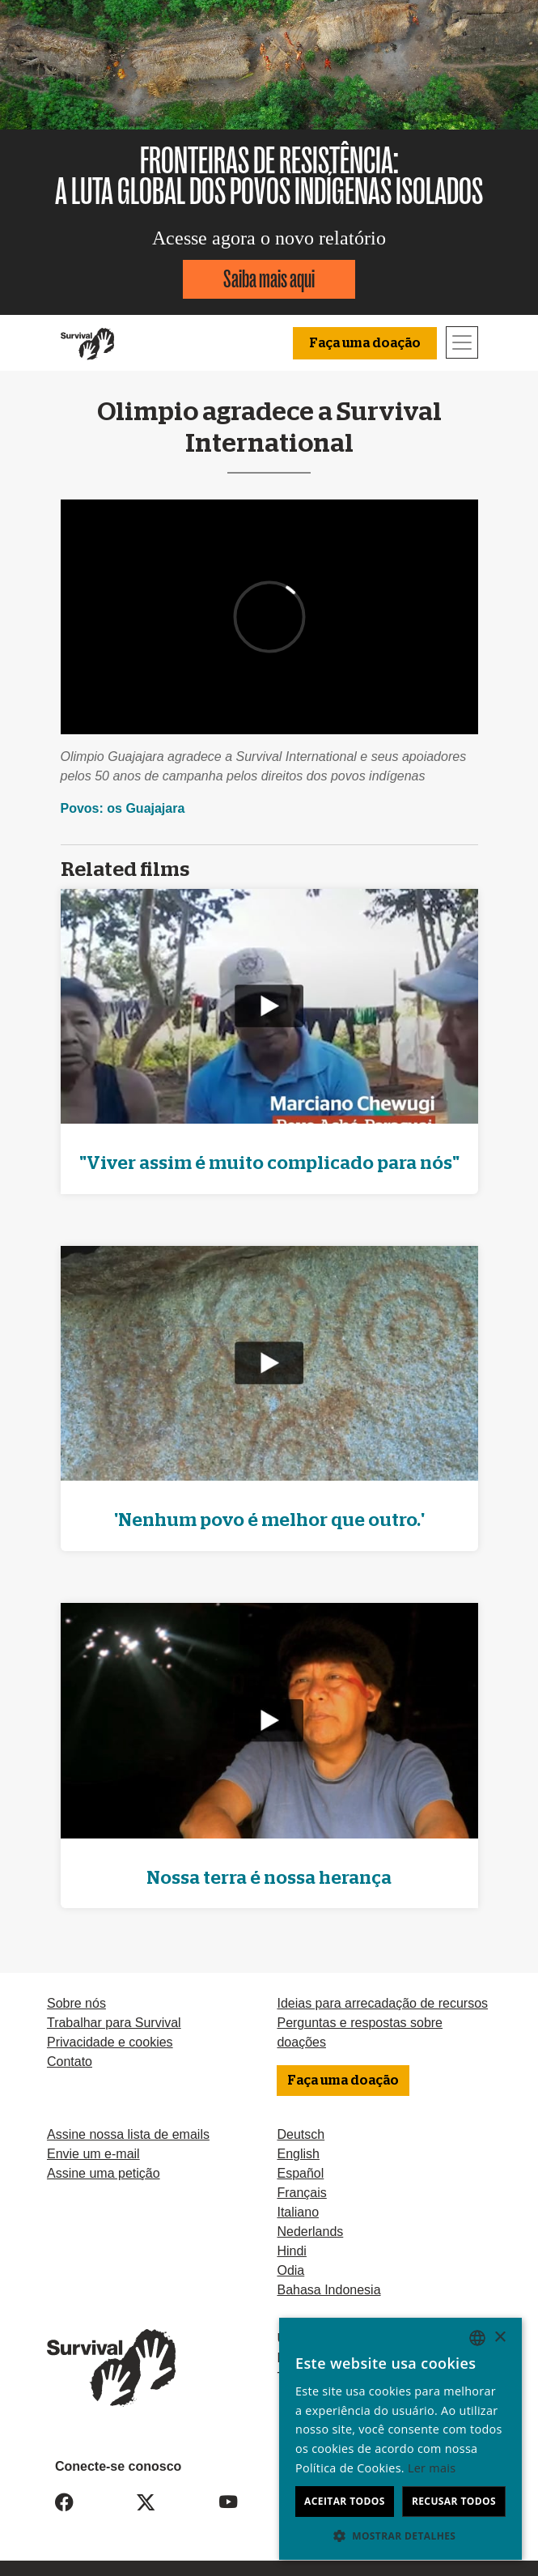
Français (301, 2193)
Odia (290, 2270)
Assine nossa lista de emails (128, 2134)
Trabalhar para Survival (114, 2023)
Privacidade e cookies (110, 2042)
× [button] (500, 2338)
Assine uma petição (103, 2173)
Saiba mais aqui (269, 279)
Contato (69, 2061)
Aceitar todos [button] (344, 2501)
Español (300, 2173)
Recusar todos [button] (454, 2501)
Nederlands (310, 2231)
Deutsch (300, 2134)
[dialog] (400, 2439)
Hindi (291, 2251)
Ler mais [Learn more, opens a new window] (431, 2468)
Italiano (298, 2212)
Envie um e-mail (93, 2154)
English (298, 2154)
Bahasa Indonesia (328, 2290)
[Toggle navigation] (462, 342)
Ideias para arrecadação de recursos (382, 2003)
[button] (400, 2535)
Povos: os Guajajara (123, 808)
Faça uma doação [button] (365, 343)
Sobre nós (76, 2003)
